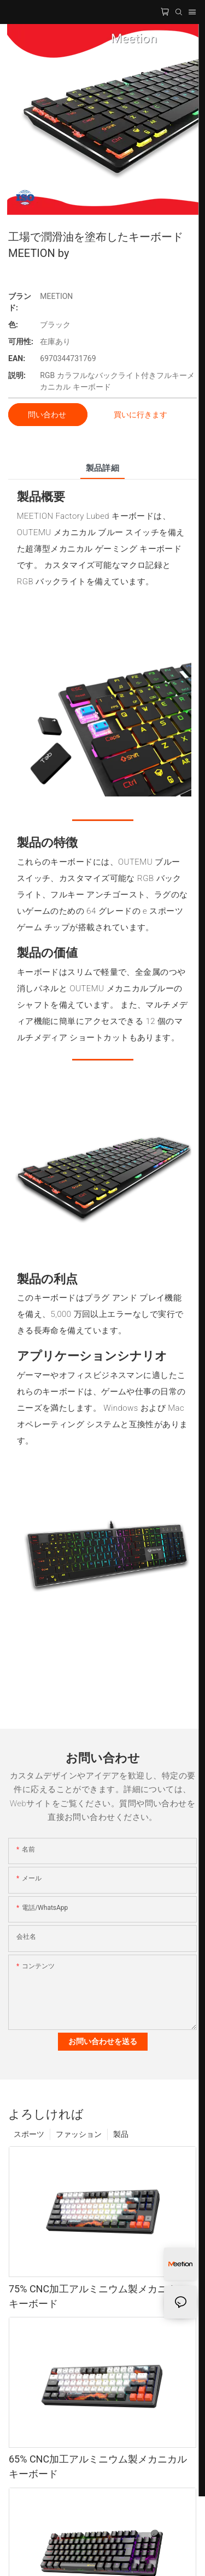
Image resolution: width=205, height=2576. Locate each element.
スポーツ (29, 2134)
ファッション (79, 2134)
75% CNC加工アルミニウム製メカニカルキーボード (98, 2296)
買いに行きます (140, 414)
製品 (120, 2134)
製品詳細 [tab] (103, 468)
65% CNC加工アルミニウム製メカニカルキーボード (98, 2466)
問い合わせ (48, 414)
